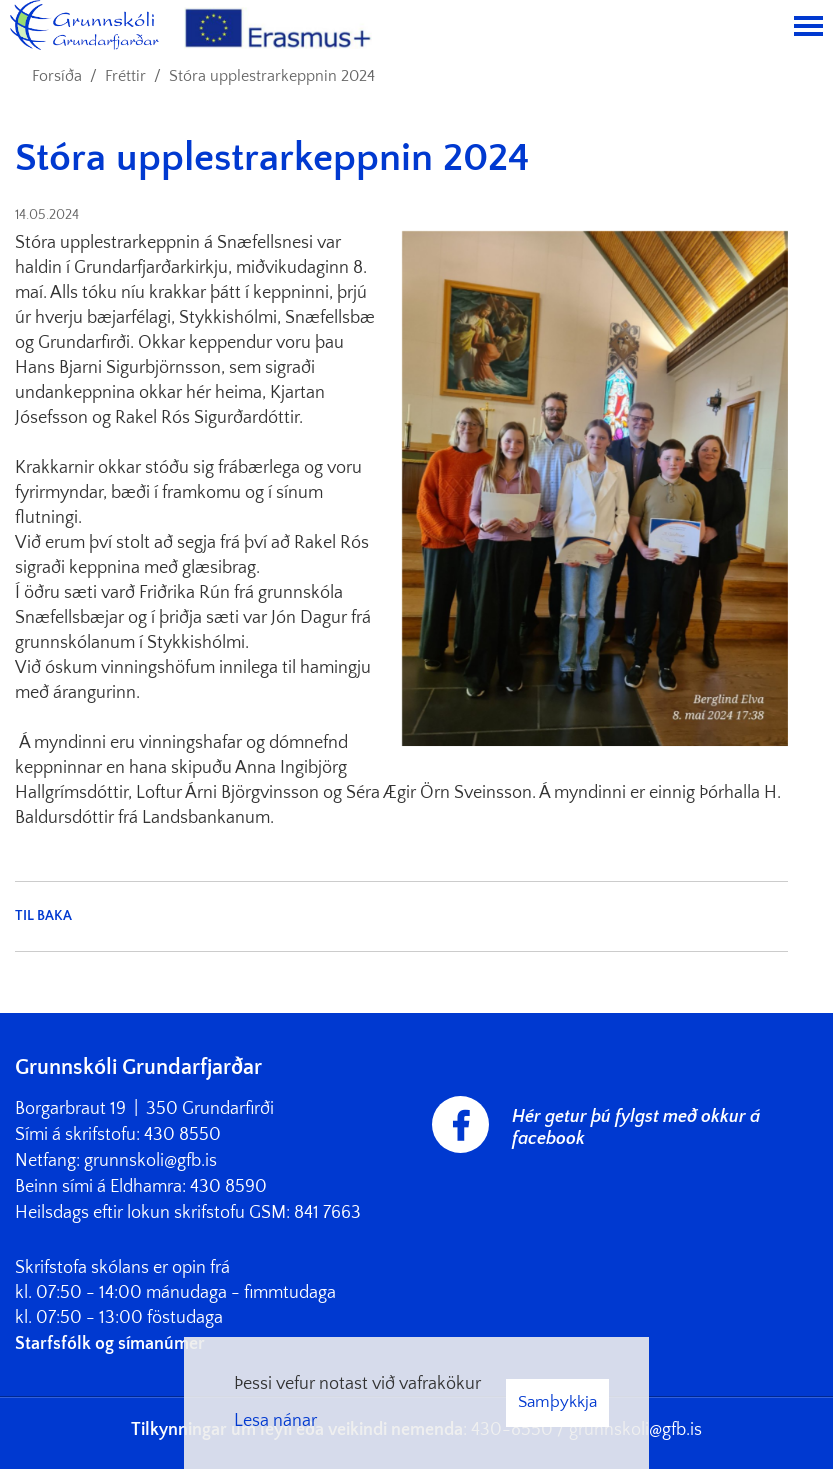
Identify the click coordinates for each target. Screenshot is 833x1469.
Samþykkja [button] (557, 1402)
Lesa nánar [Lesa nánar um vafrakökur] (275, 1421)
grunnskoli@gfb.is (150, 1161)
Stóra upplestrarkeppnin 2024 (272, 76)
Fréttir (125, 76)
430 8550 (182, 1135)
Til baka (43, 916)
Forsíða (57, 76)
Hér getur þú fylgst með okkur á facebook (636, 1128)
